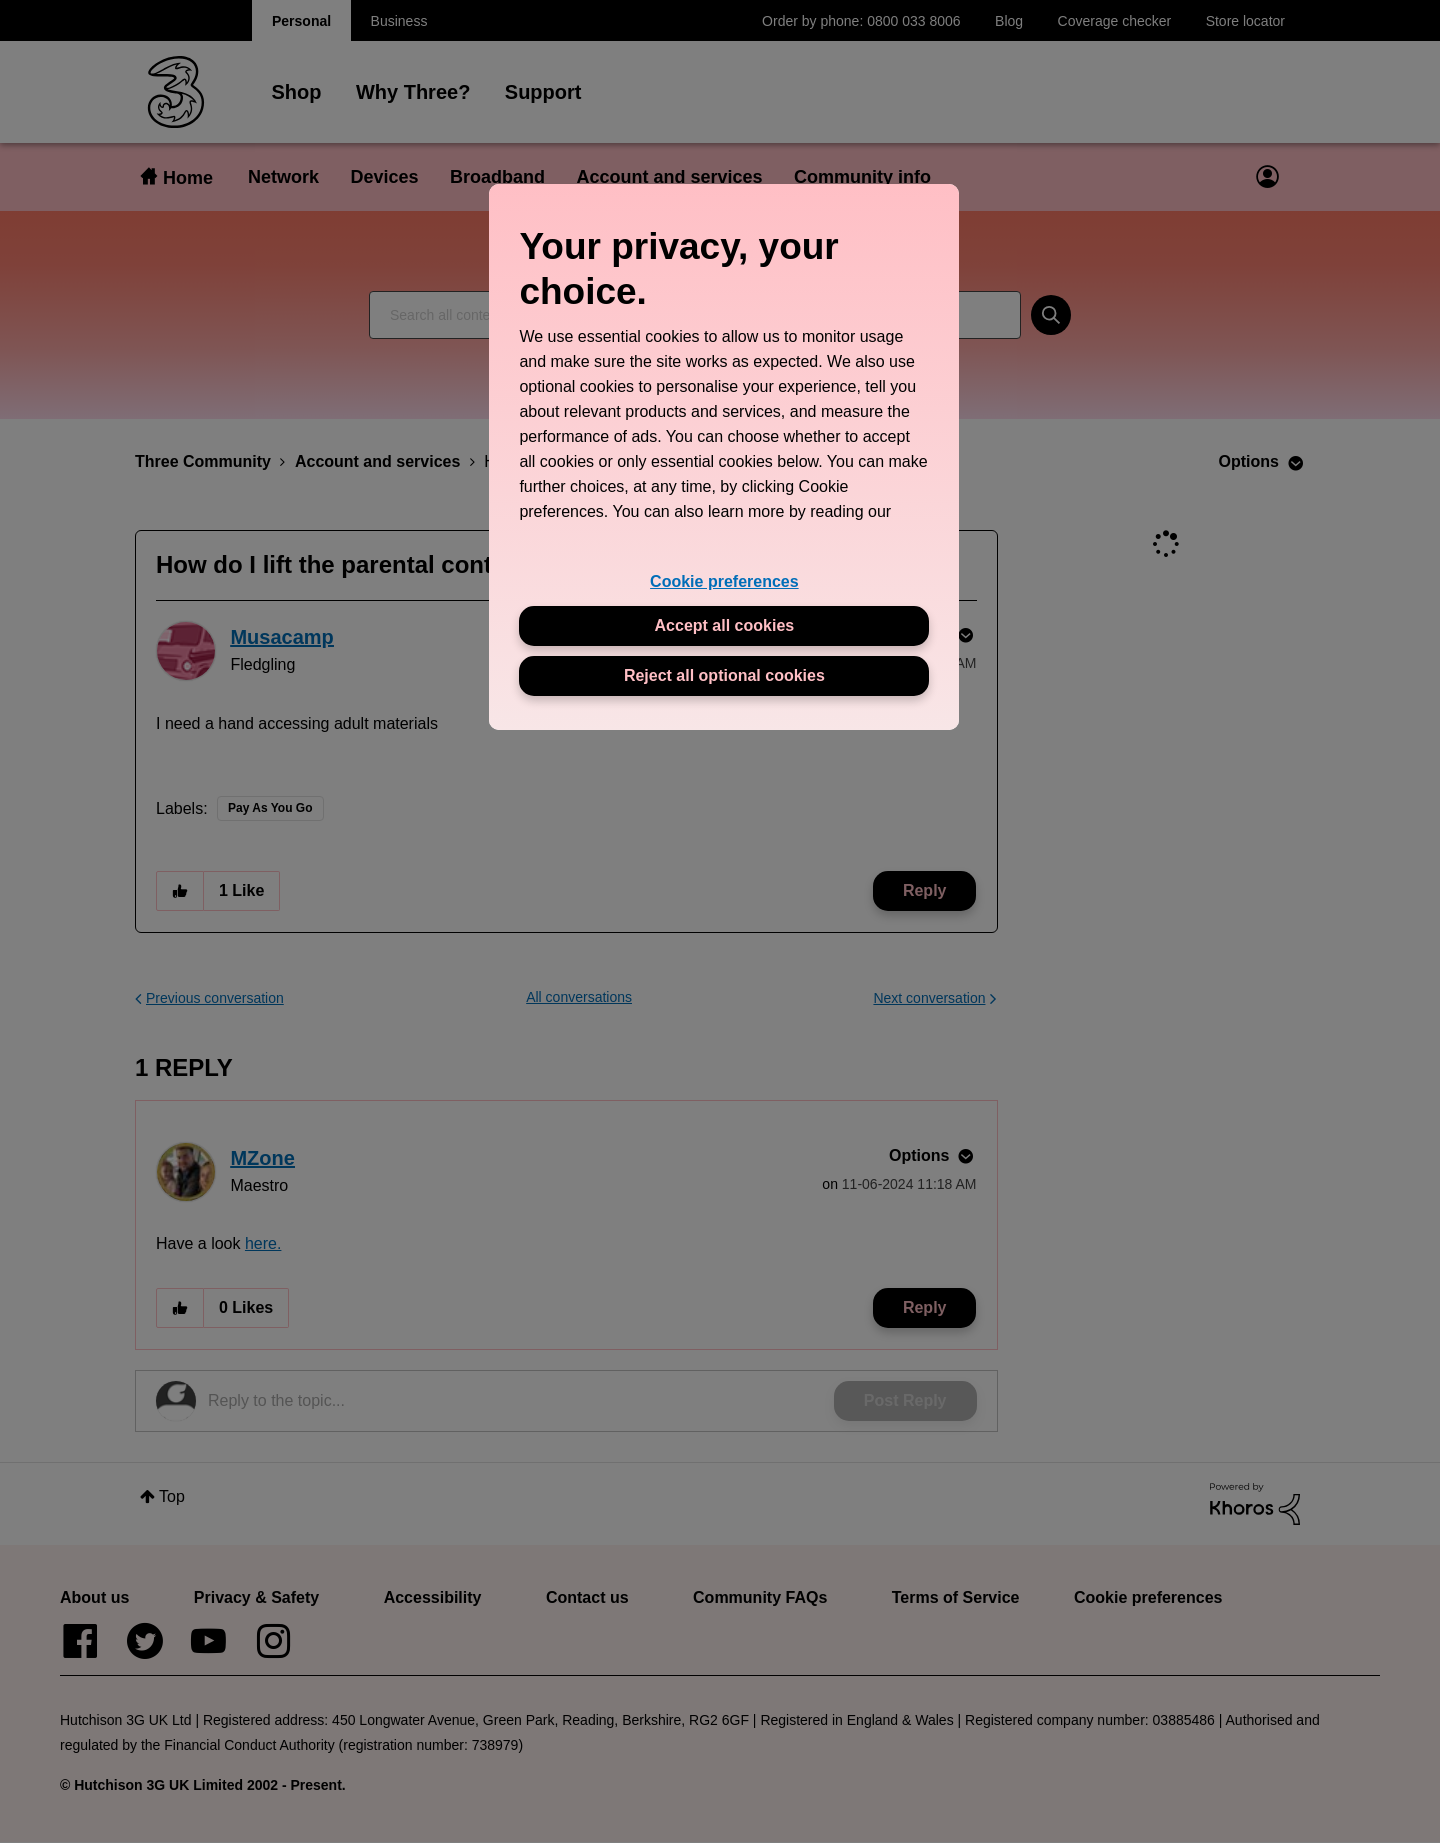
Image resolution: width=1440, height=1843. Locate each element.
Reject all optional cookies (724, 675)
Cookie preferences (724, 581)
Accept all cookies (725, 625)
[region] (724, 456)
